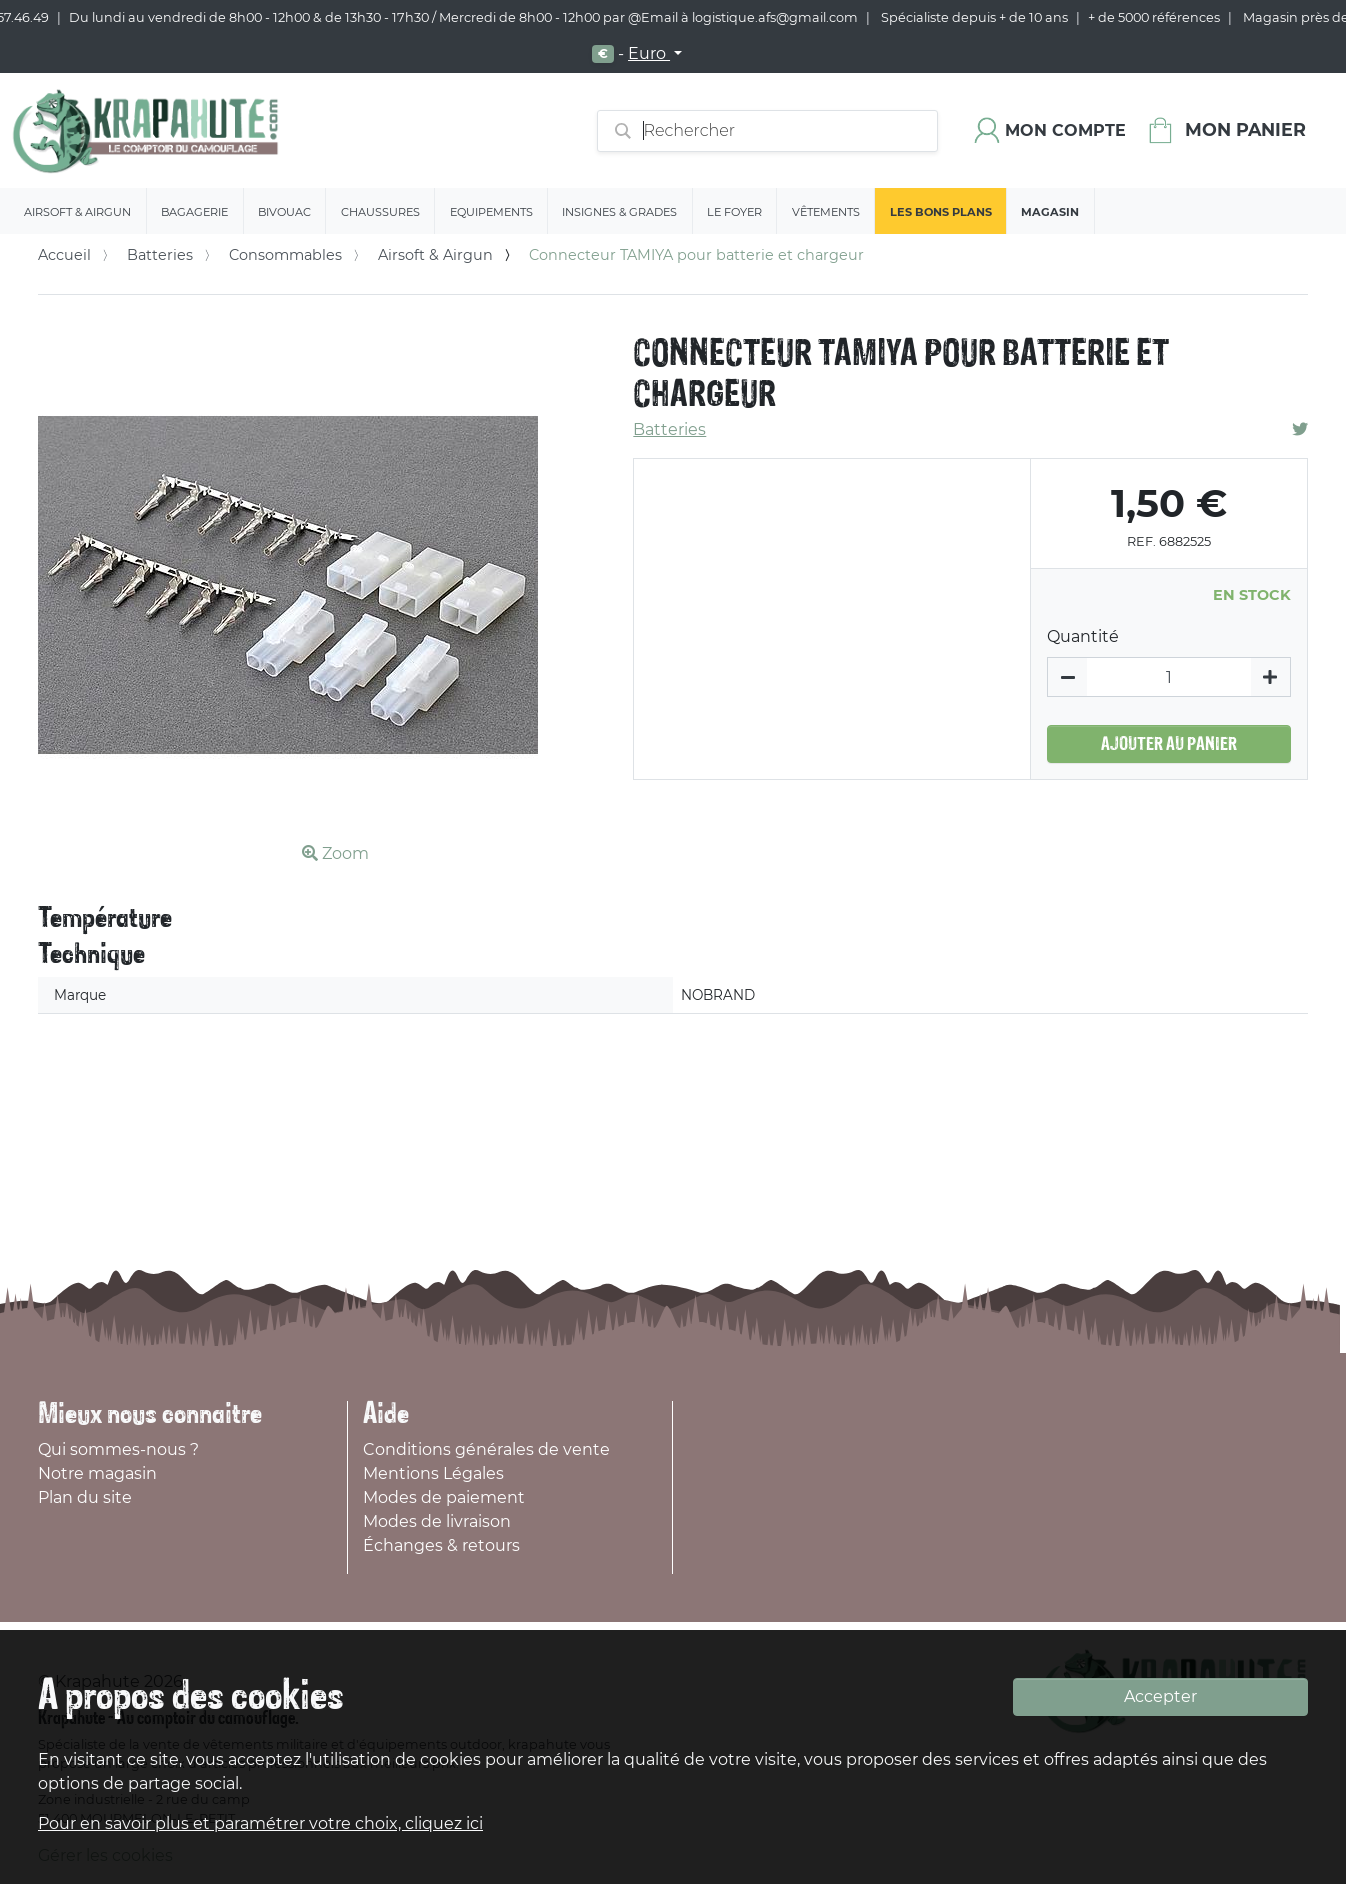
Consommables (285, 255)
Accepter (1160, 1696)
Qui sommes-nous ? (118, 1449)
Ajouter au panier (1169, 744)
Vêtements (826, 212)
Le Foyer (734, 212)
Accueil (64, 255)
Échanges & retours (441, 1545)
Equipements (491, 212)
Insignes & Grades (619, 212)
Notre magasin (97, 1473)
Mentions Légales (433, 1473)
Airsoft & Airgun (77, 212)
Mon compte (1065, 130)
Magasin (1050, 212)
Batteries (160, 255)
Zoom (335, 853)
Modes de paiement (444, 1497)
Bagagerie (194, 212)
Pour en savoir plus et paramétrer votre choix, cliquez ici (260, 1823)
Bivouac (284, 212)
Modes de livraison (437, 1521)
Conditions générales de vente (486, 1449)
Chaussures (380, 212)
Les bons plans (941, 212)
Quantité (1083, 636)
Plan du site (85, 1497)
